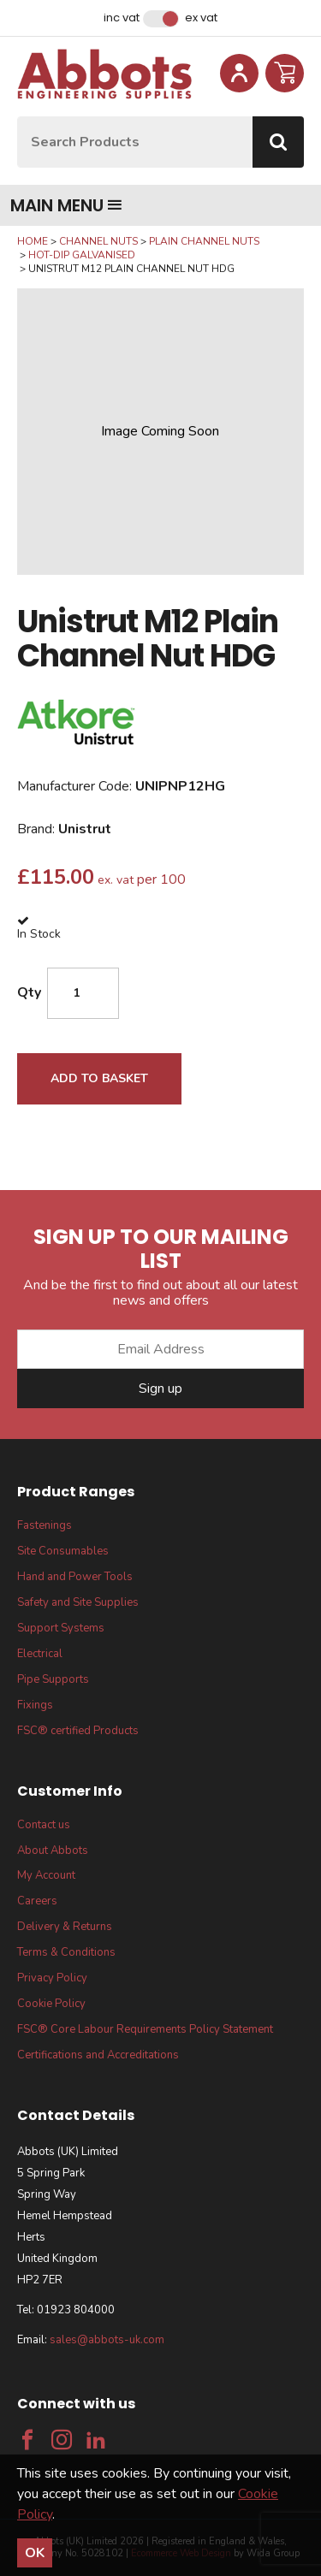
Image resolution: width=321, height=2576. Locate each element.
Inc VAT (122, 18)
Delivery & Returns (64, 1926)
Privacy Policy (52, 1978)
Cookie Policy (51, 2003)
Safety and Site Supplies (78, 1602)
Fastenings (44, 1525)
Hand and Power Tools (75, 1576)
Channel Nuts (98, 241)
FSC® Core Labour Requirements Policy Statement (145, 2029)
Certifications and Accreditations (98, 2055)
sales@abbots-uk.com (107, 2340)
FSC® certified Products (78, 1730)
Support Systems (60, 1628)
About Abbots (52, 1850)
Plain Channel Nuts (204, 241)
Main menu (66, 205)
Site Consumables (63, 1551)
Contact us (43, 1825)
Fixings (35, 1705)
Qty (29, 992)
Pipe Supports (53, 1679)
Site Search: (17, 116)
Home (32, 241)
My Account (46, 1875)
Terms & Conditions (66, 1952)
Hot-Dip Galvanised (81, 255)
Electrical (39, 1653)
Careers (37, 1901)
